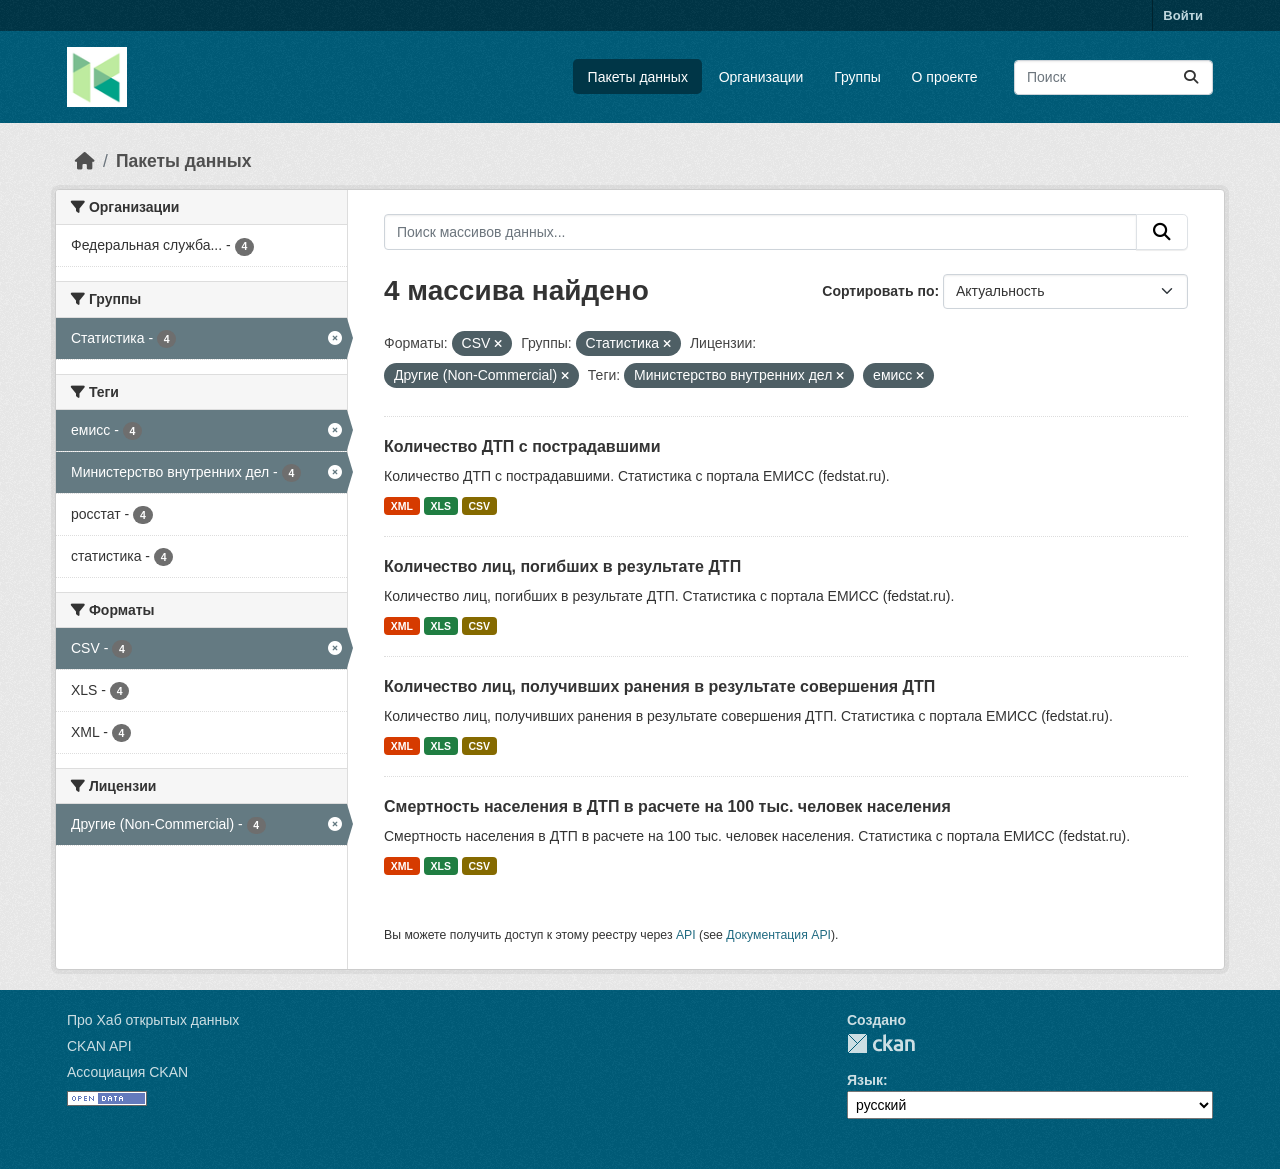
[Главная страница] (85, 161)
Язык (865, 1080)
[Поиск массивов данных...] (1113, 77)
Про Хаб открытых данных (153, 1020)
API (686, 935)
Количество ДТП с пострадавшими (522, 446)
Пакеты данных (638, 77)
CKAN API (99, 1046)
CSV (479, 506)
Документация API (778, 935)
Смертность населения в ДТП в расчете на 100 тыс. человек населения (667, 806)
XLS (441, 506)
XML (402, 506)
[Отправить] (1191, 77)
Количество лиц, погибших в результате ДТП (562, 566)
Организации (761, 77)
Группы (857, 77)
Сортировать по (878, 291)
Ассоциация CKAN (127, 1072)
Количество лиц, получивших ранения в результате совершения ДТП (659, 686)
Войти (1183, 15)
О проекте (945, 77)
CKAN (881, 1043)
